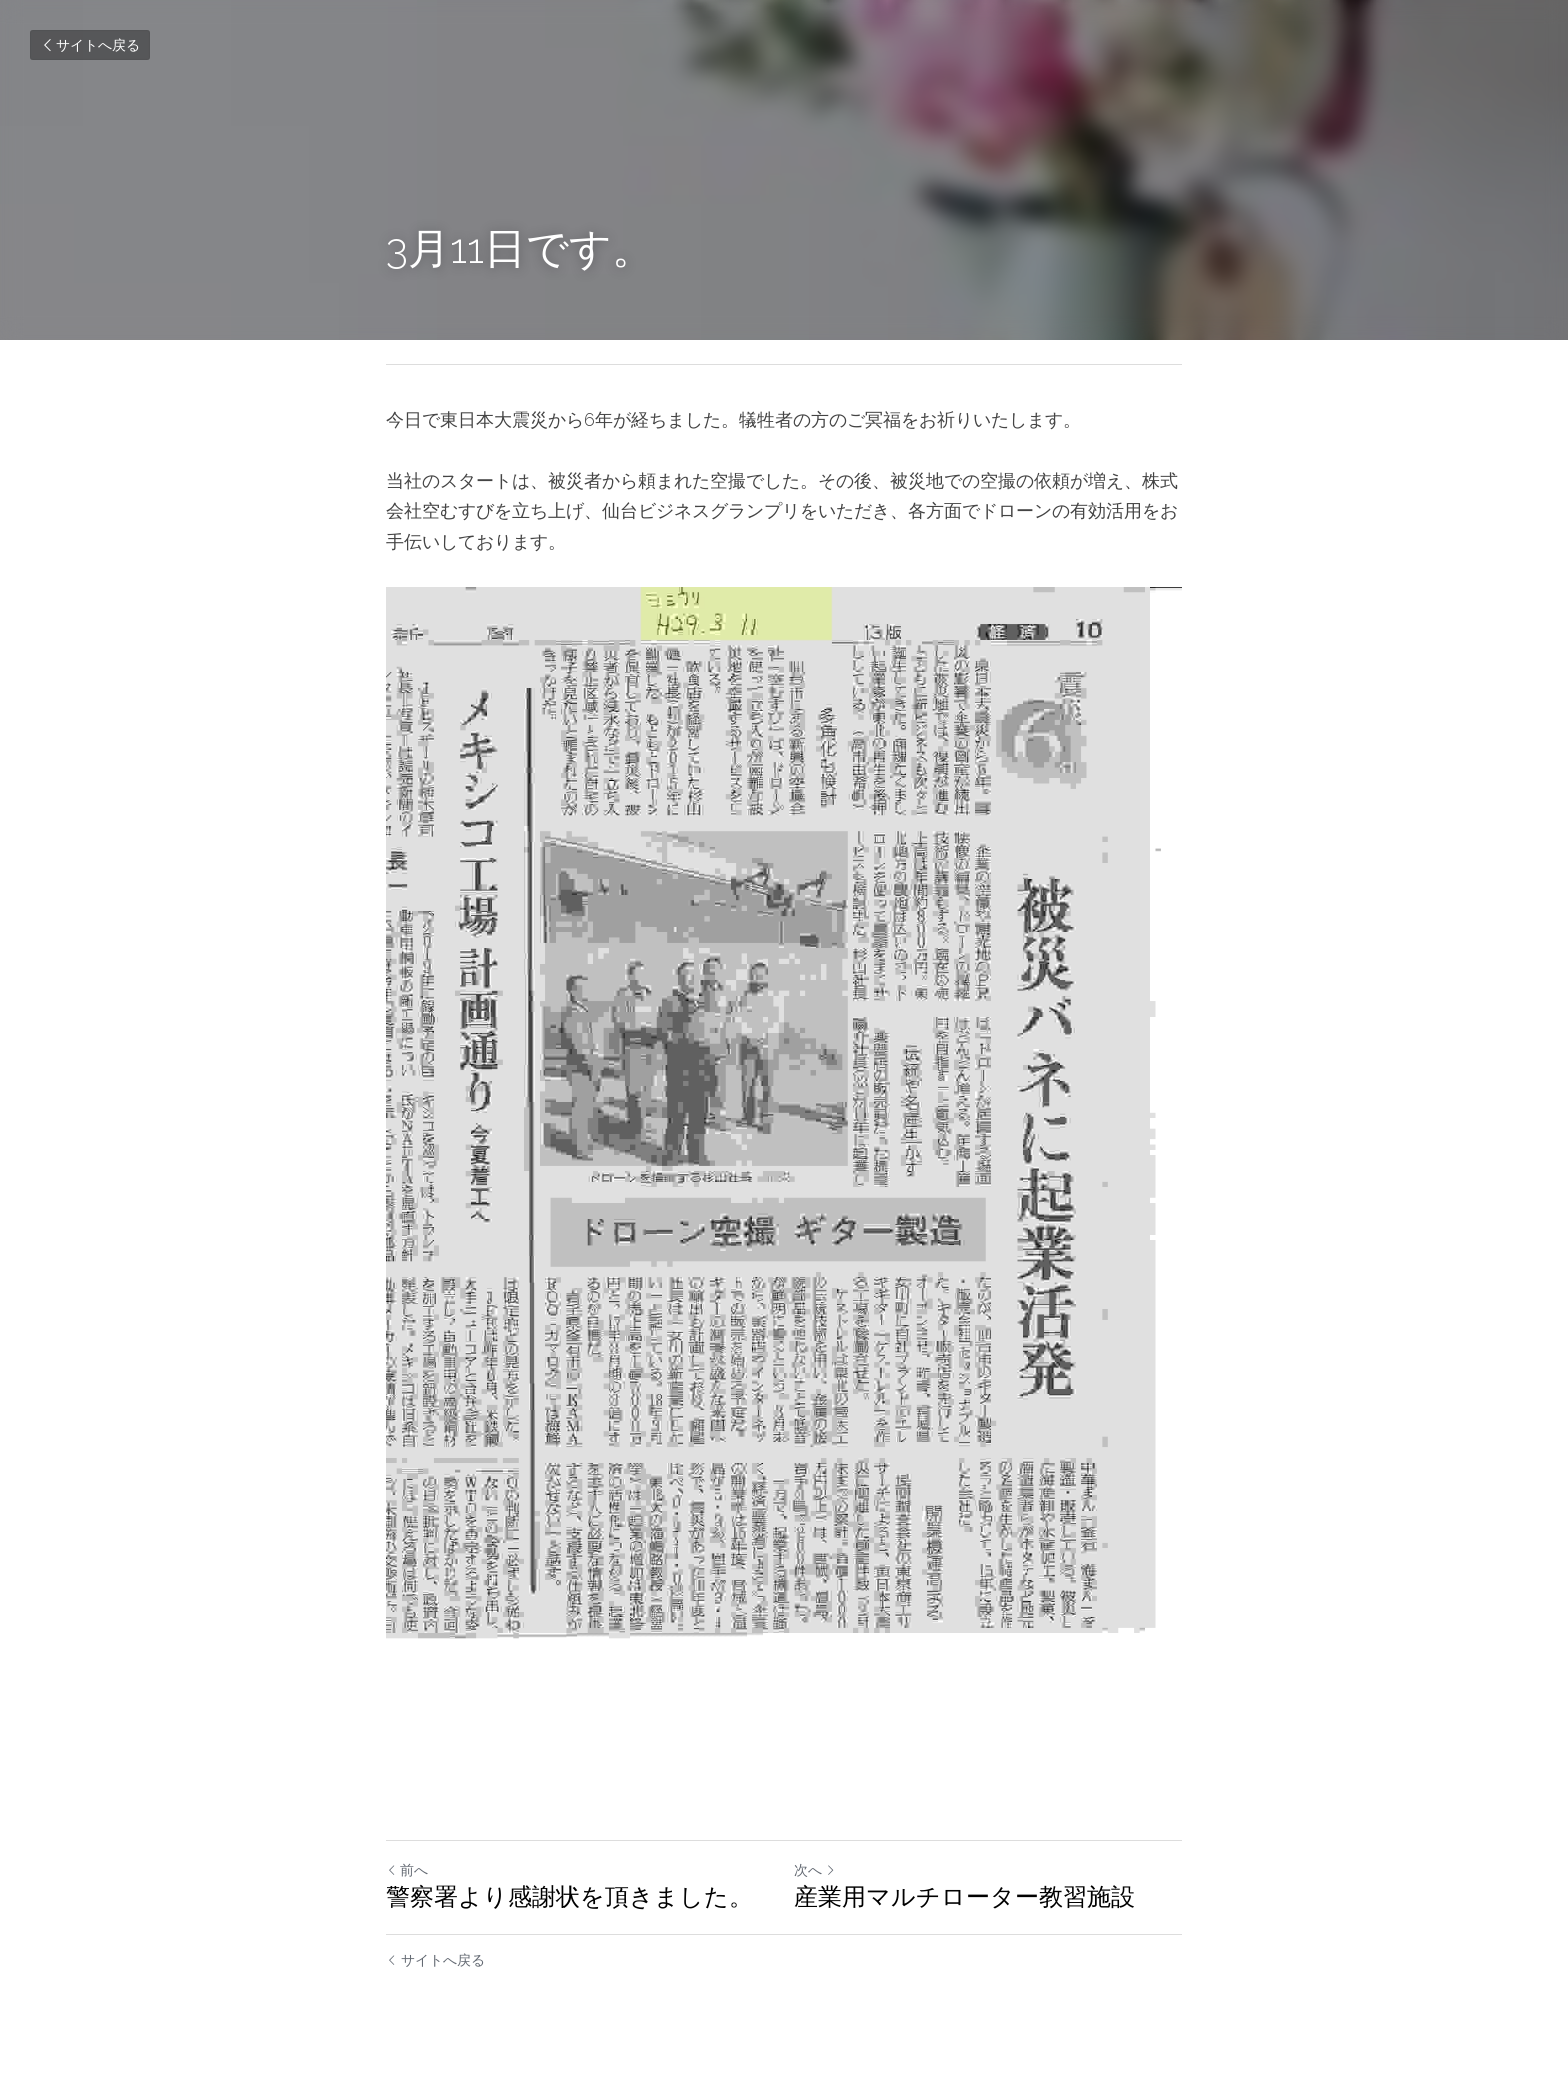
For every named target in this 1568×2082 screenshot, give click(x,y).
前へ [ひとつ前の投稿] (407, 1870)
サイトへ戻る (90, 45)
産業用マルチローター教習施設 (964, 1896)
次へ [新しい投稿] (815, 1870)
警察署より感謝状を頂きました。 (569, 1896)
